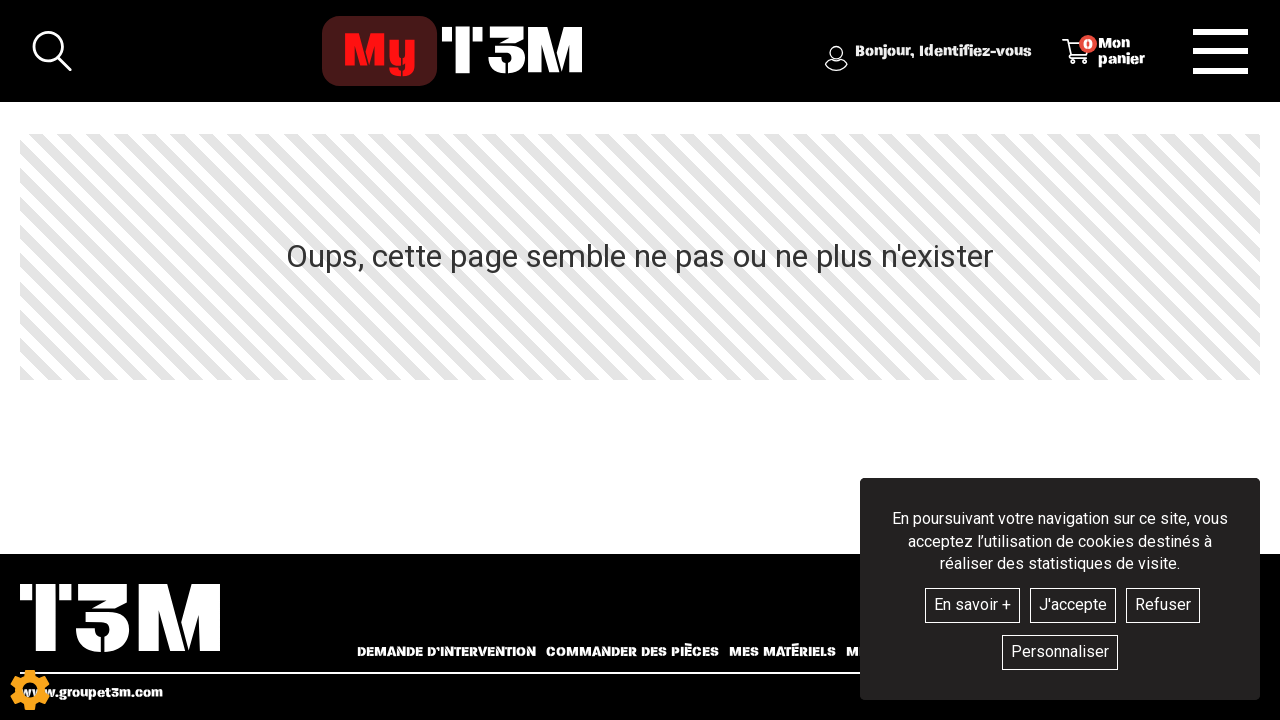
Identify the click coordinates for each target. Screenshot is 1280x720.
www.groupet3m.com (91, 692)
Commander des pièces (632, 652)
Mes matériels (782, 652)
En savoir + (972, 604)
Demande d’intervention (446, 652)
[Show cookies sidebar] (30, 690)
